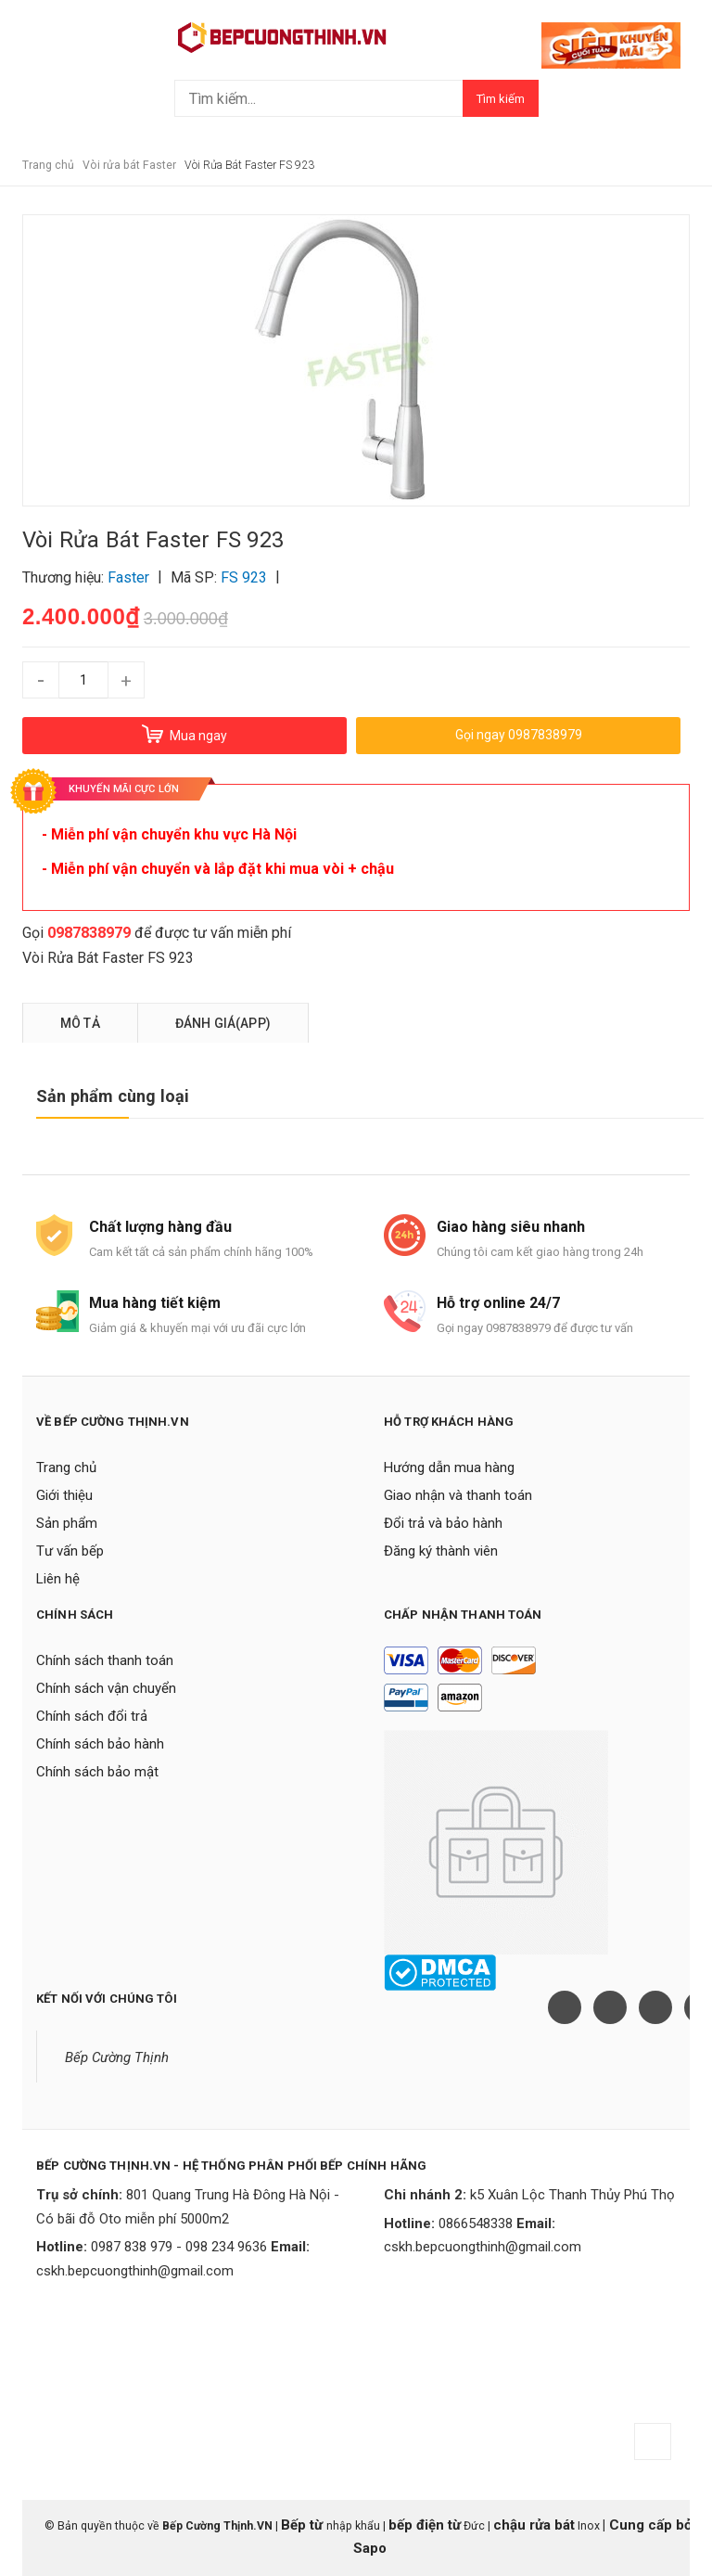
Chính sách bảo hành (100, 1744)
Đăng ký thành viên (441, 1551)
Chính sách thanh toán (104, 1660)
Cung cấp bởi (650, 2525)
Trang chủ (66, 1467)
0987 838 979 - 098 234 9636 (179, 2246)
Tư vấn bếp (70, 1551)
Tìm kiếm (501, 99)
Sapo (370, 2548)
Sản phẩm (66, 1523)
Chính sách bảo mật (97, 1771)
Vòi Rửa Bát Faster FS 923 (108, 958)
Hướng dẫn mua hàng (449, 1467)
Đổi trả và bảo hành (443, 1523)
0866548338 (476, 2223)
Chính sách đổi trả (91, 1716)
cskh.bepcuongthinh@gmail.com (135, 2270)
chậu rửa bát (534, 2525)
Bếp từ (303, 2525)
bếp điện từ (424, 2525)
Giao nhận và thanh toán (458, 1495)
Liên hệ (58, 1578)
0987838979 (89, 933)
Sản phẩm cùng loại (112, 1096)
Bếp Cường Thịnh (117, 2057)
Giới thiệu (64, 1495)
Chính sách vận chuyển (106, 1688)
